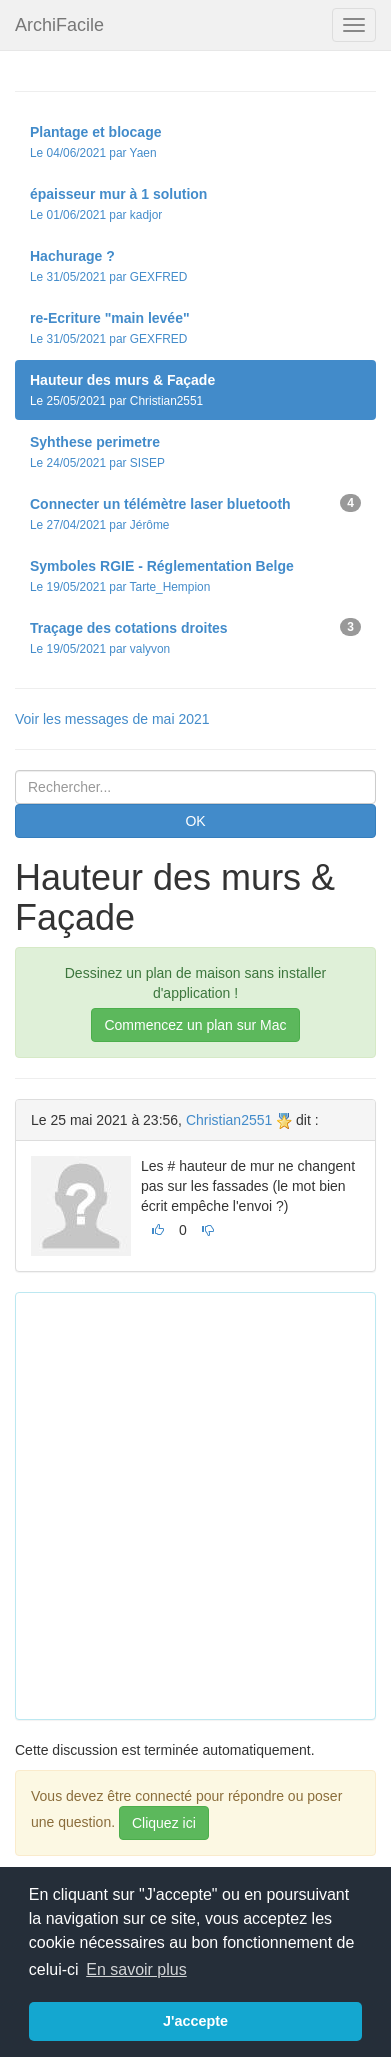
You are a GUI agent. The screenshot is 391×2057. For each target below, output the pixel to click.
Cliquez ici (164, 1823)
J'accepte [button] (195, 2021)
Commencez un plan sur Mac (195, 1025)
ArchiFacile (59, 25)
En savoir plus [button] (136, 1969)
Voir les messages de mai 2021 (112, 719)
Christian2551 (229, 1120)
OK (195, 821)
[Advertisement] (195, 1503)
